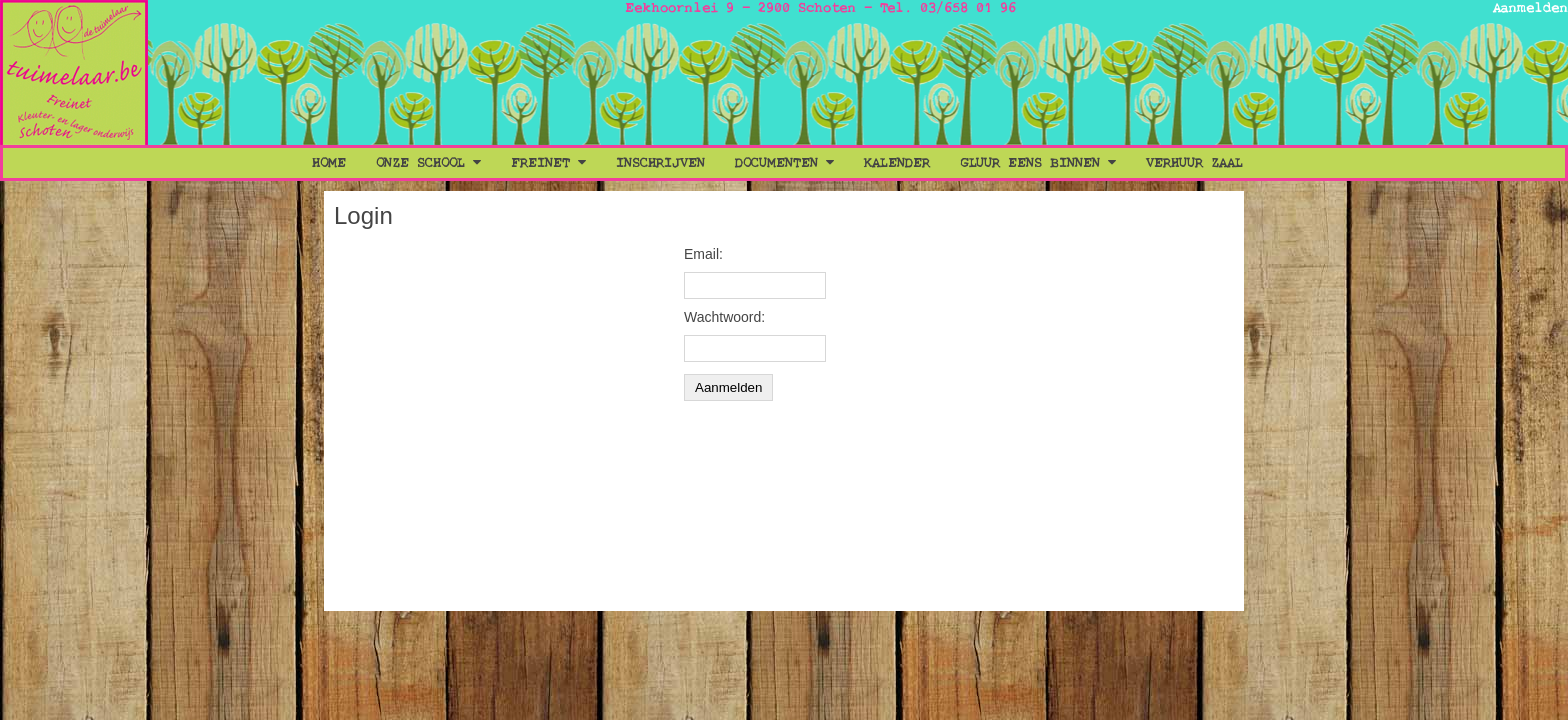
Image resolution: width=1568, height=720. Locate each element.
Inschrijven (660, 163)
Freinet (548, 163)
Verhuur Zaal (1194, 163)
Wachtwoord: (724, 317)
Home (329, 163)
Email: (703, 254)
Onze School (428, 163)
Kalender (897, 163)
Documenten (784, 163)
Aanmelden (1530, 8)
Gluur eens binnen (1038, 163)
